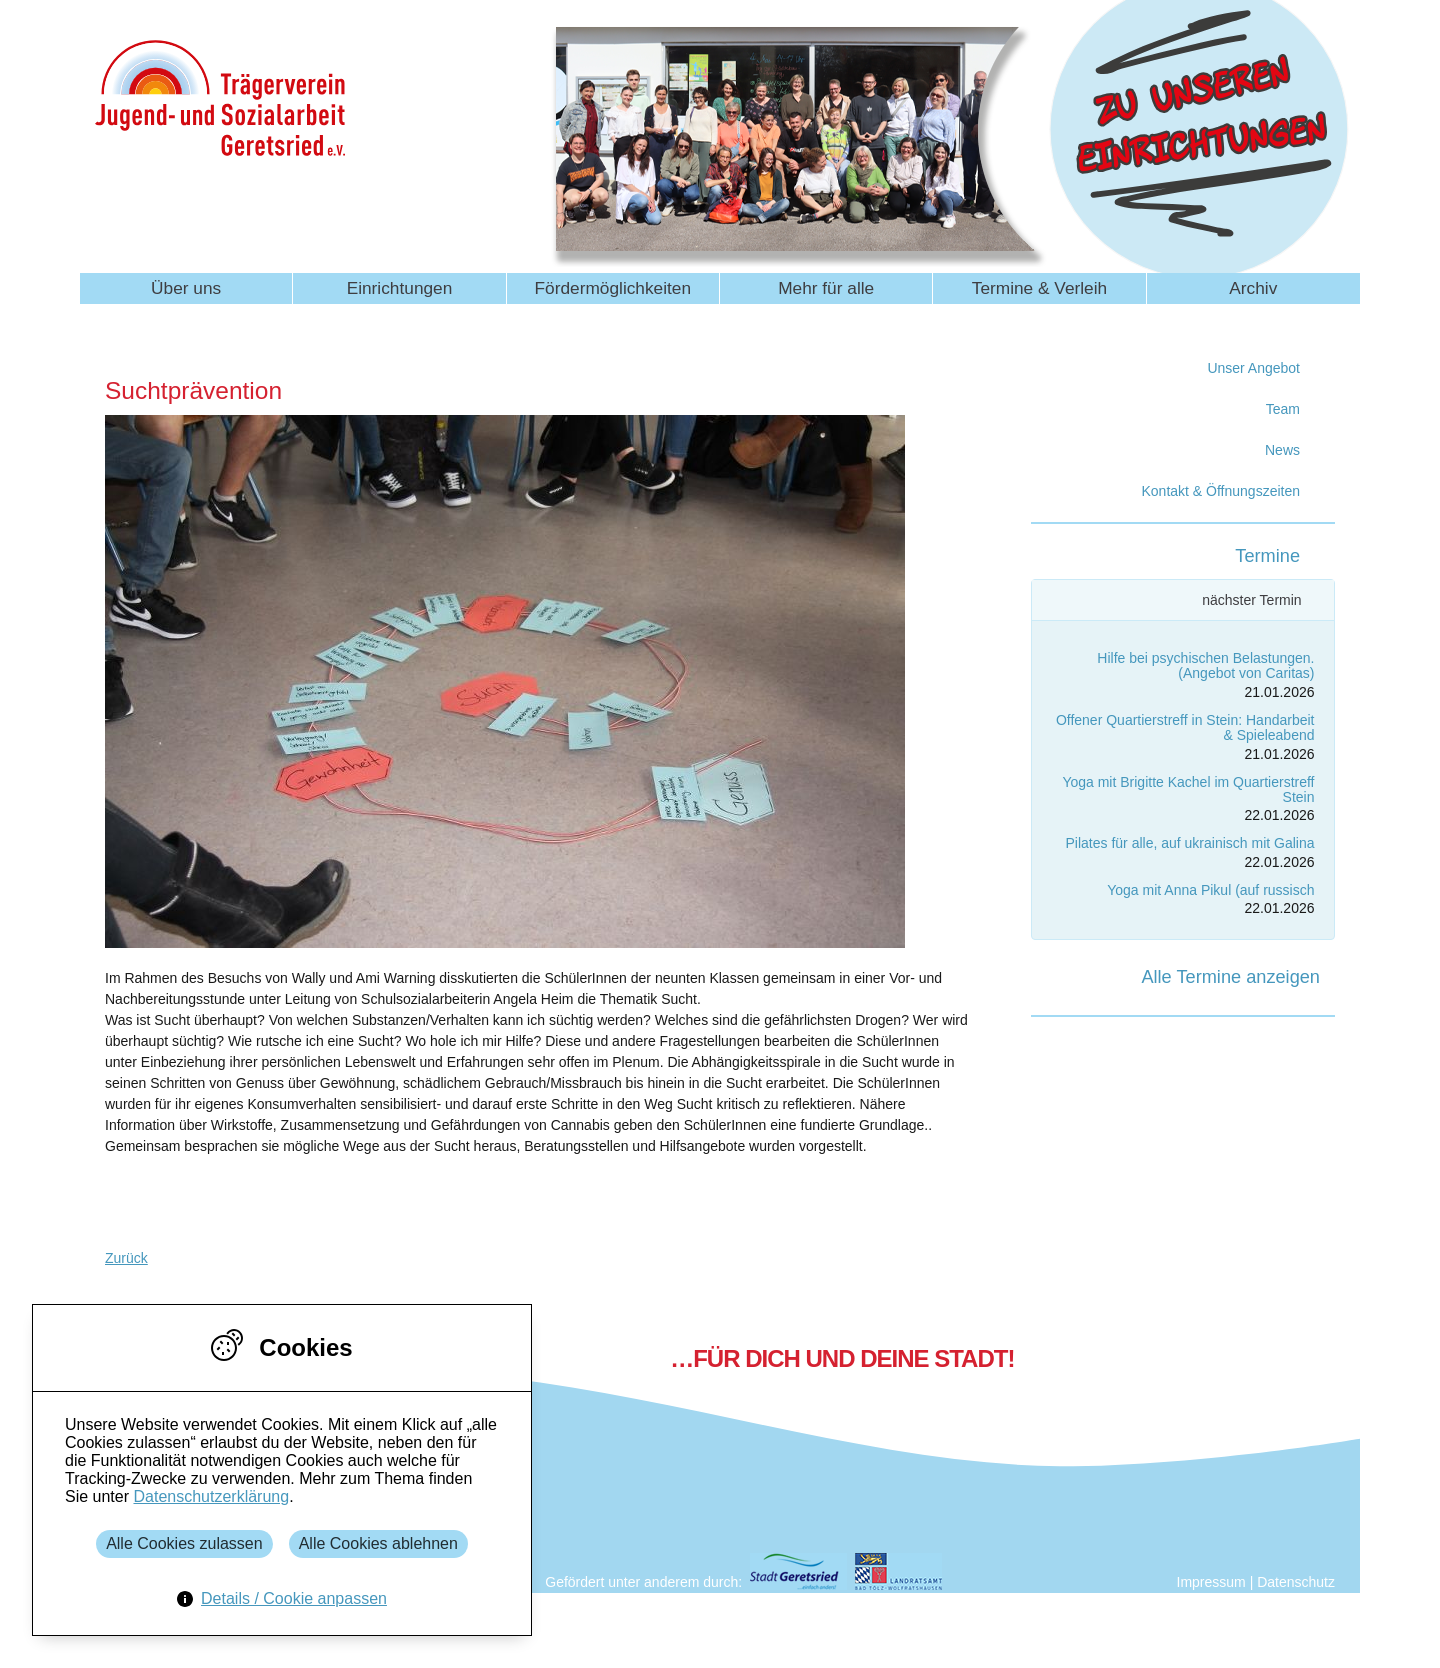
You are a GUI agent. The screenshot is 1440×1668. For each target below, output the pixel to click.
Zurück (126, 1258)
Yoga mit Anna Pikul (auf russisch (1210, 890)
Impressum (1211, 1582)
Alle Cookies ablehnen (378, 1543)
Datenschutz (1296, 1582)
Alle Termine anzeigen (1230, 977)
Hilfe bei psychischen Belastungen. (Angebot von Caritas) (1205, 665)
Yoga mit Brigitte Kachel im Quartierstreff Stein (1188, 789)
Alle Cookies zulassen (184, 1543)
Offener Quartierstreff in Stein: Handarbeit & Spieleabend (1185, 727)
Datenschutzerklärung (211, 1496)
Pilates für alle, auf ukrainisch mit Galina (1190, 843)
